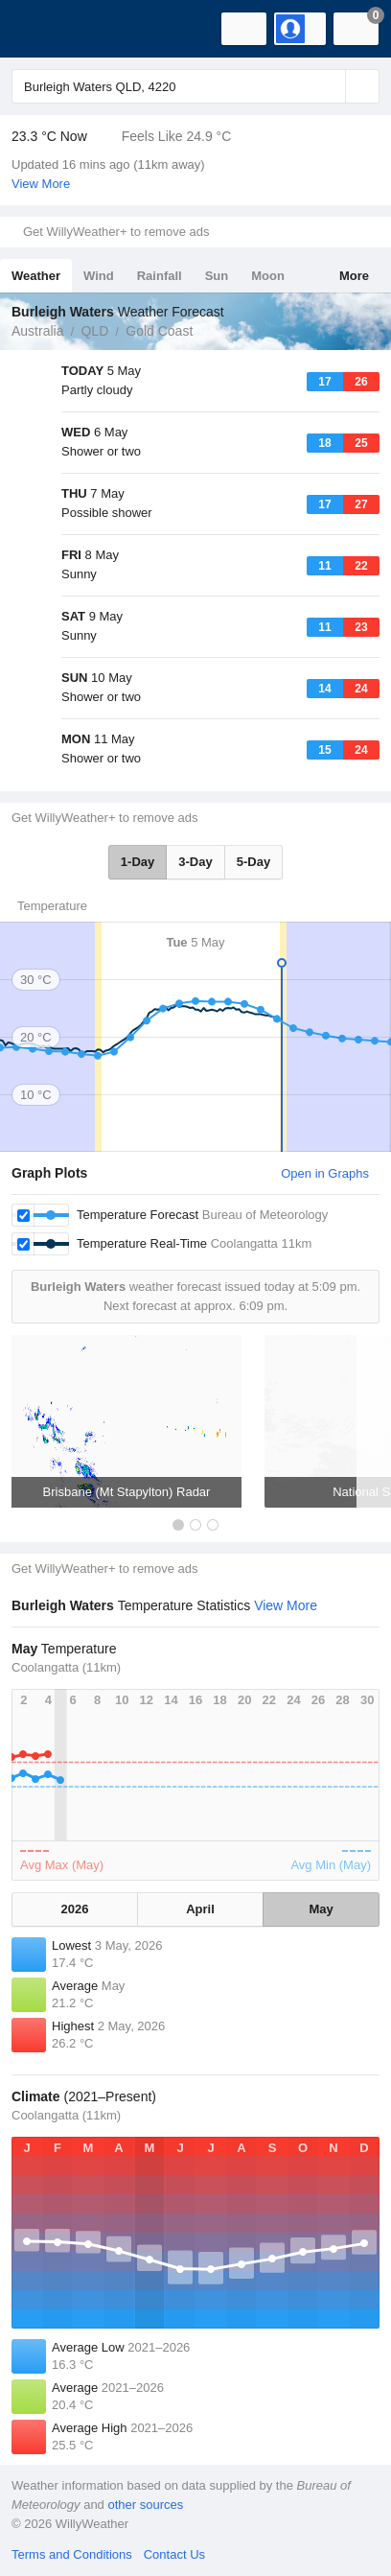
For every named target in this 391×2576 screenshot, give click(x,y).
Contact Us (174, 2554)
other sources (145, 2504)
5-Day (253, 862)
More (354, 276)
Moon (268, 276)
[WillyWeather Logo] (43, 29)
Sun (217, 276)
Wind (98, 276)
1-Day (137, 862)
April (200, 1909)
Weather (36, 276)
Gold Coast (159, 331)
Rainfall (159, 276)
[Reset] (328, 86)
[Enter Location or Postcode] (196, 86)
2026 (75, 1909)
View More (41, 183)
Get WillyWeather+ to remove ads (116, 231)
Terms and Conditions (72, 2554)
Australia (37, 331)
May (321, 1909)
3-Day (195, 862)
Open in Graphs (325, 1173)
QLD (94, 331)
